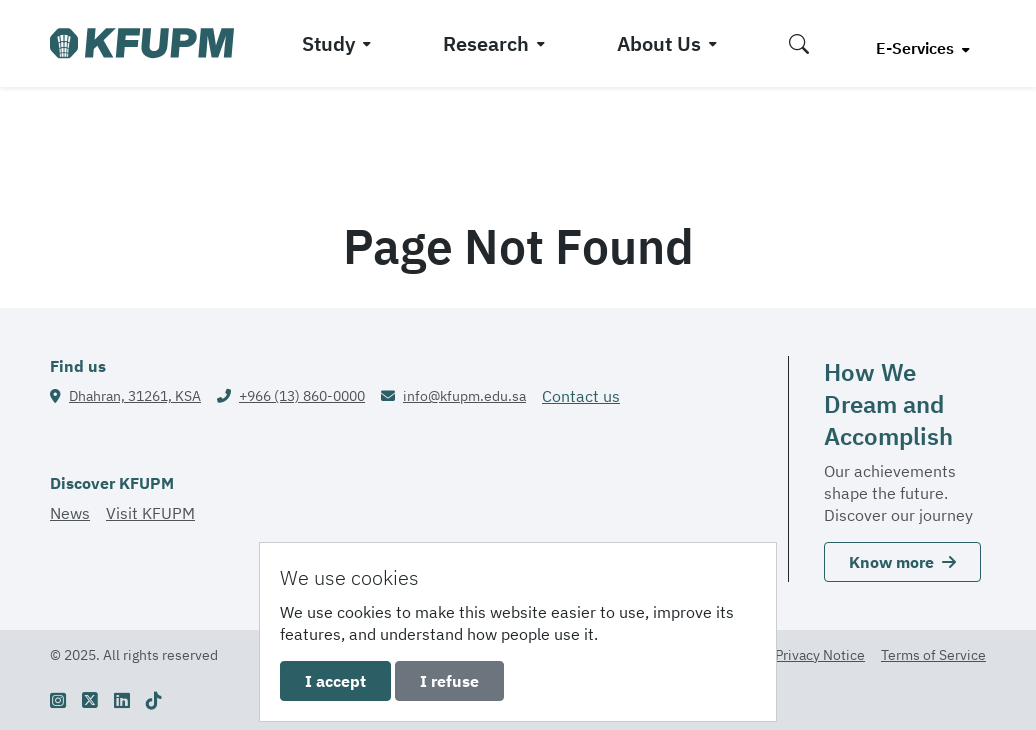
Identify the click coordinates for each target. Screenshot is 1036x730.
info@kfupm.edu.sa (464, 396)
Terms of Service (933, 655)
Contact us (581, 396)
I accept (335, 681)
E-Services (917, 48)
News (70, 513)
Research (486, 43)
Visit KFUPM (150, 513)
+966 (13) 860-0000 (302, 396)
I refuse (449, 681)
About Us (659, 43)
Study (328, 43)
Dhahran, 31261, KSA (135, 396)
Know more (902, 562)
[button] (799, 43)
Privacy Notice (820, 655)
